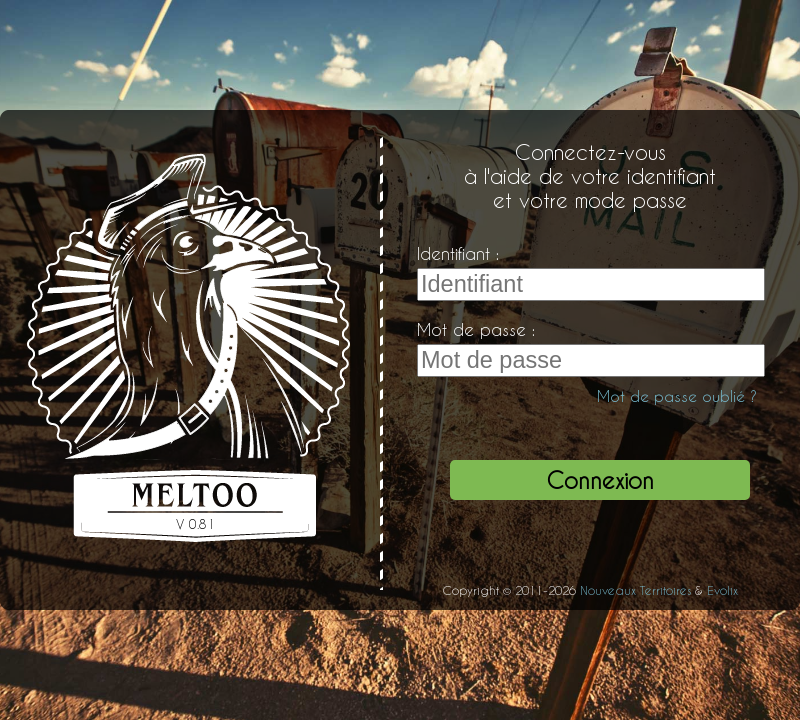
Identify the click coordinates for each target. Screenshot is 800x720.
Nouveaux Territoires (635, 590)
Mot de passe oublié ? (677, 396)
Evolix (722, 590)
